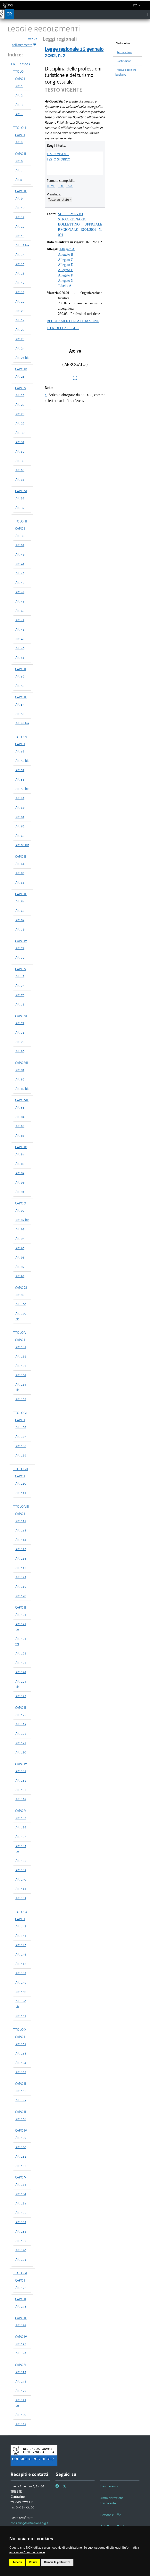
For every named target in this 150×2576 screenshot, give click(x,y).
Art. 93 (19, 1229)
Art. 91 (19, 1192)
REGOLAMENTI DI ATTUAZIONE (73, 321)
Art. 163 (20, 2184)
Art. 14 (19, 254)
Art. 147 (20, 1964)
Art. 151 (20, 2016)
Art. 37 (19, 507)
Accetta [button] (17, 2562)
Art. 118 (20, 1577)
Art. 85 (19, 1126)
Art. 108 (20, 1446)
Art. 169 (20, 2241)
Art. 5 (19, 142)
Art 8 (18, 179)
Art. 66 (19, 882)
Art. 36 (19, 498)
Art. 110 (20, 1483)
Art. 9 (19, 198)
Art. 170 (20, 2250)
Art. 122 (20, 1653)
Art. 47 (19, 620)
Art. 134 (20, 1799)
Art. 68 (19, 910)
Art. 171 (20, 2259)
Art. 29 (19, 423)
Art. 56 (19, 751)
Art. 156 (20, 2091)
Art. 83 (19, 1107)
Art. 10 (19, 208)
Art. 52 (19, 676)
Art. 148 (20, 1973)
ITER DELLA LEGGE (63, 328)
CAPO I (20, 79)
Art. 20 (19, 311)
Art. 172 (20, 2287)
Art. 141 (20, 1889)
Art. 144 (20, 1935)
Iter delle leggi (124, 52)
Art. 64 (19, 864)
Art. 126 (20, 1715)
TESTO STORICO (58, 159)
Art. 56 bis (22, 761)
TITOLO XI (20, 2273)
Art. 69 (19, 920)
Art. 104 (20, 1375)
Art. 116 (20, 1558)
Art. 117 (20, 1568)
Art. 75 (19, 995)
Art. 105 (20, 1399)
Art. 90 (19, 1182)
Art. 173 (20, 2306)
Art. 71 (19, 948)
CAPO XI (21, 1287)
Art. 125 (20, 1696)
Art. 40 (19, 554)
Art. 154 (20, 2063)
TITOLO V (19, 1332)
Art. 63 (19, 835)
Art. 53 (19, 686)
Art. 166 (20, 2213)
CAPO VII (21, 1063)
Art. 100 (20, 1304)
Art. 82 (19, 1079)
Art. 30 (19, 433)
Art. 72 (19, 957)
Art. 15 (19, 264)
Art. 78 (19, 1032)
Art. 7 (19, 170)
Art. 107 (20, 1436)
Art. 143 (20, 1926)
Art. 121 (20, 1614)
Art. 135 (20, 1818)
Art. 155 (20, 2072)
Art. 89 (19, 1173)
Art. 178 (20, 2381)
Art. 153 (20, 2053)
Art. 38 (19, 536)
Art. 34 (19, 470)
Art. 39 (19, 545)
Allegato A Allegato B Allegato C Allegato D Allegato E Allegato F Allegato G (66, 264)
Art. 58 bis (22, 789)
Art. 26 (19, 395)
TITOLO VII (20, 1469)
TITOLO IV (20, 737)
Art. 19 (19, 301)
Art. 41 (19, 564)
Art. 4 (19, 114)
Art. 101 (20, 1347)
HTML (51, 186)
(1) (75, 378)
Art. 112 (20, 1521)
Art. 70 (19, 929)
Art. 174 (20, 2325)
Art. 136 (20, 1827)
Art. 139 (20, 1870)
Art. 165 (20, 2203)
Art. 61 (19, 817)
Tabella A (64, 286)
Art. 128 (20, 1733)
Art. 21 (19, 320)
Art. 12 (19, 226)
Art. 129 (20, 1743)
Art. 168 (20, 2231)
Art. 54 (19, 704)
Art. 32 (19, 451)
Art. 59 (19, 798)
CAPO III (21, 191)
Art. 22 (19, 329)
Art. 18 (19, 292)
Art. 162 (20, 2166)
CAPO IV (21, 369)
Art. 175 (20, 2344)
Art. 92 (19, 1210)
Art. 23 (19, 339)
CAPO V (20, 388)
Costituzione (124, 61)
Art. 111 (20, 1493)
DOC (69, 186)
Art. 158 (20, 2119)
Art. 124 (20, 1672)
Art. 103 (20, 1366)
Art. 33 (19, 461)
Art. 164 (20, 2194)
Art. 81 (19, 1070)
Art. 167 (20, 2222)
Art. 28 (19, 414)
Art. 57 (19, 770)
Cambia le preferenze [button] (57, 2562)
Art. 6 (19, 161)
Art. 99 (19, 1295)
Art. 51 (19, 657)
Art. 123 (20, 1663)
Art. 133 (20, 1790)
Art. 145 (20, 1945)
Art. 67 (19, 901)
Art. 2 (19, 95)
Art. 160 (20, 2147)
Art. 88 (19, 1163)
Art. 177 (20, 2372)
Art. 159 (20, 2138)
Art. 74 (19, 985)
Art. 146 (20, 1954)
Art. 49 (19, 639)
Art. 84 (19, 1117)
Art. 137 (20, 1836)
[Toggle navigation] (147, 14)
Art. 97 (19, 1267)
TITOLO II (19, 128)
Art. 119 (20, 1586)
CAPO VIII (22, 1100)
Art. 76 (19, 1004)
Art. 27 (19, 404)
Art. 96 (19, 1257)
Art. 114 (20, 1540)
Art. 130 (20, 1752)
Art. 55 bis (22, 723)
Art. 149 (20, 1982)
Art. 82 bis (22, 1089)
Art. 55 (19, 714)
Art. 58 (19, 779)
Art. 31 (19, 442)
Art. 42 (19, 573)
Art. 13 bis (22, 245)
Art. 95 (19, 1248)
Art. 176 (20, 2353)
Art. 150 (20, 1992)
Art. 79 (19, 1042)
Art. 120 (20, 1596)
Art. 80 (19, 1051)
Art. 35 (19, 479)
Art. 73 (19, 976)
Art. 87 (19, 1154)
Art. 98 (19, 1276)
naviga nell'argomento (24, 41)
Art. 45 (19, 601)
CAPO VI (21, 491)
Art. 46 (19, 611)
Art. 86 (19, 1135)
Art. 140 (20, 1879)
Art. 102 (20, 1356)
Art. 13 (19, 236)
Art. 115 (20, 1549)
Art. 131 (20, 1771)
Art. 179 (20, 2391)
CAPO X (20, 1203)
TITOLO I (19, 71)
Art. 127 (20, 1724)
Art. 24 (19, 348)
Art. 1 (19, 86)
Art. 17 (19, 283)
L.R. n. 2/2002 (20, 64)
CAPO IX (21, 1147)
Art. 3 (19, 105)
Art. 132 (20, 1780)
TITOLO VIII (21, 1506)
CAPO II (20, 154)
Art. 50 (19, 648)
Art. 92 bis (22, 1220)
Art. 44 (19, 592)
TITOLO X (19, 2029)
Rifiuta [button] (33, 2562)
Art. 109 (20, 1455)
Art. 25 (19, 376)
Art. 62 (19, 826)
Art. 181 (20, 2424)
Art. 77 (19, 1023)
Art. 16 (19, 273)
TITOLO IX (20, 1912)
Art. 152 (20, 2044)
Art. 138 (20, 1860)
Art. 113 (20, 1530)
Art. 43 (19, 582)
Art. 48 (19, 629)
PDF (61, 186)
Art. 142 (20, 1898)
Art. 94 (19, 1238)
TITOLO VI (20, 1413)
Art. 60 (19, 807)
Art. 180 (20, 2415)
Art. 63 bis (22, 845)
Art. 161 (20, 2156)
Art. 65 (19, 873)
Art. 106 (20, 1427)
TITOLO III (20, 521)
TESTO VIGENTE (58, 154)
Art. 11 (19, 217)
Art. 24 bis (22, 358)
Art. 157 (20, 2100)
